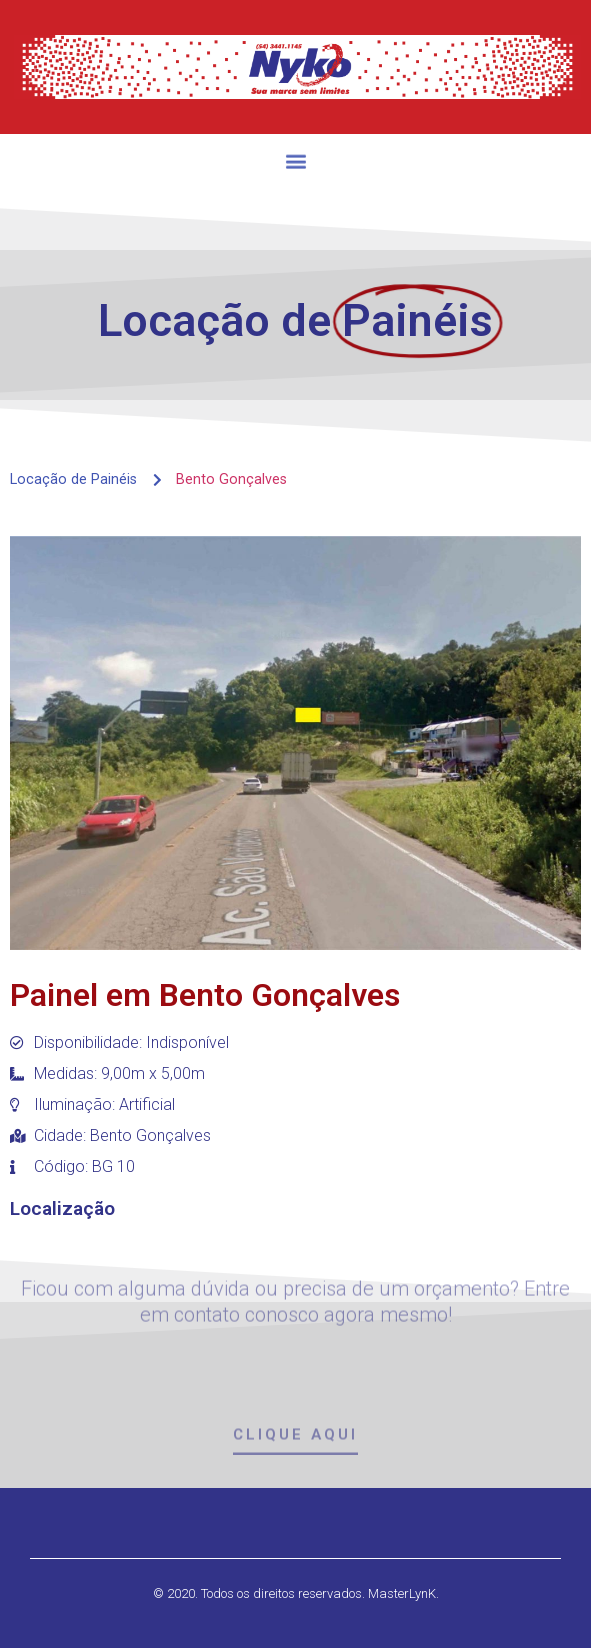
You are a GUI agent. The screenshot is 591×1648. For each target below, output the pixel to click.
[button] (295, 169)
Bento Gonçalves (231, 479)
